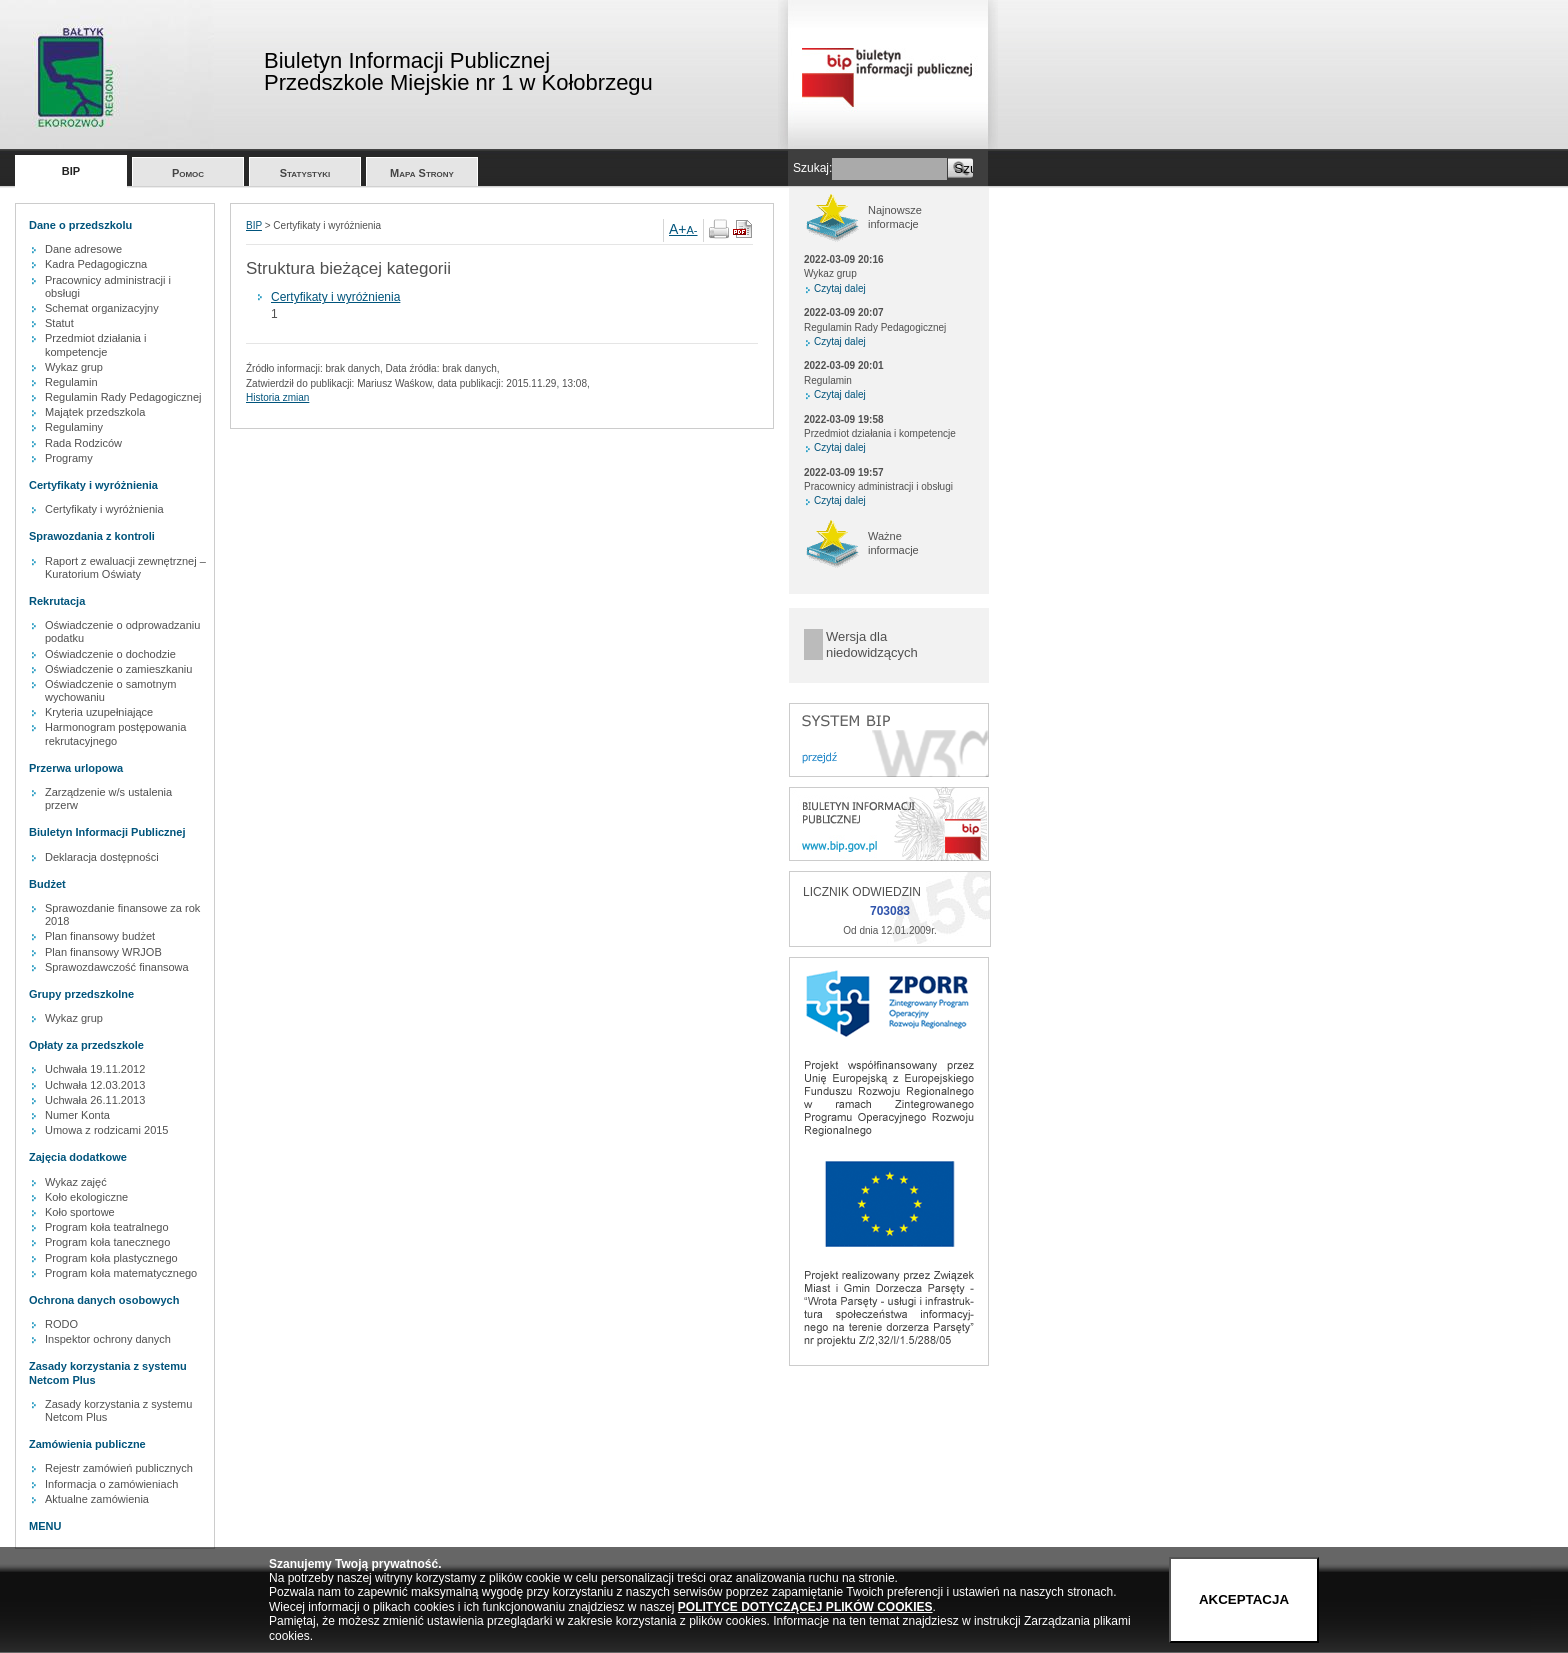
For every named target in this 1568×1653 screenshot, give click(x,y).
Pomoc (188, 173)
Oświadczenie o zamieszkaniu (118, 669)
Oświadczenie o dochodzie (110, 654)
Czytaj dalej (840, 288)
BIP (71, 171)
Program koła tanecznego (107, 1242)
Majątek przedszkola (95, 412)
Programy (69, 458)
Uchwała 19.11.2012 (95, 1069)
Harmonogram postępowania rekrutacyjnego (115, 733)
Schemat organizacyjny (102, 308)
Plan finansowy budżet (100, 936)
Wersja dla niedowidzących (872, 644)
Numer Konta (77, 1115)
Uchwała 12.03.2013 (95, 1085)
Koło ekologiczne (86, 1197)
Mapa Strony (422, 173)
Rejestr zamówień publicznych (119, 1468)
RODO (61, 1324)
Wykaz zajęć (76, 1182)
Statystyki (305, 173)
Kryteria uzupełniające (99, 712)
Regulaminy (74, 427)
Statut (59, 323)
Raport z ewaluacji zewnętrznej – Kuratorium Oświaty (125, 567)
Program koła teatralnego (107, 1227)
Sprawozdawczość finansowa (117, 967)
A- (692, 230)
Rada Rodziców (83, 443)
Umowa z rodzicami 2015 (107, 1130)
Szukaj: (812, 168)
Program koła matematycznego (121, 1273)
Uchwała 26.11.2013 (95, 1100)
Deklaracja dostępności (102, 857)
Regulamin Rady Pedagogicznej (123, 397)
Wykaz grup (74, 367)
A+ (678, 229)
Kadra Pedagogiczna (96, 264)
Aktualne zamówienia (97, 1499)
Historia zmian (277, 397)
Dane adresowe (83, 249)
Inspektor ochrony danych (108, 1339)
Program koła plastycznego (111, 1258)
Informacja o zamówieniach (111, 1484)
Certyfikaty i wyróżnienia (104, 509)
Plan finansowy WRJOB (103, 952)
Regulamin (71, 382)
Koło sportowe (80, 1212)
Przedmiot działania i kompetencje (96, 344)
